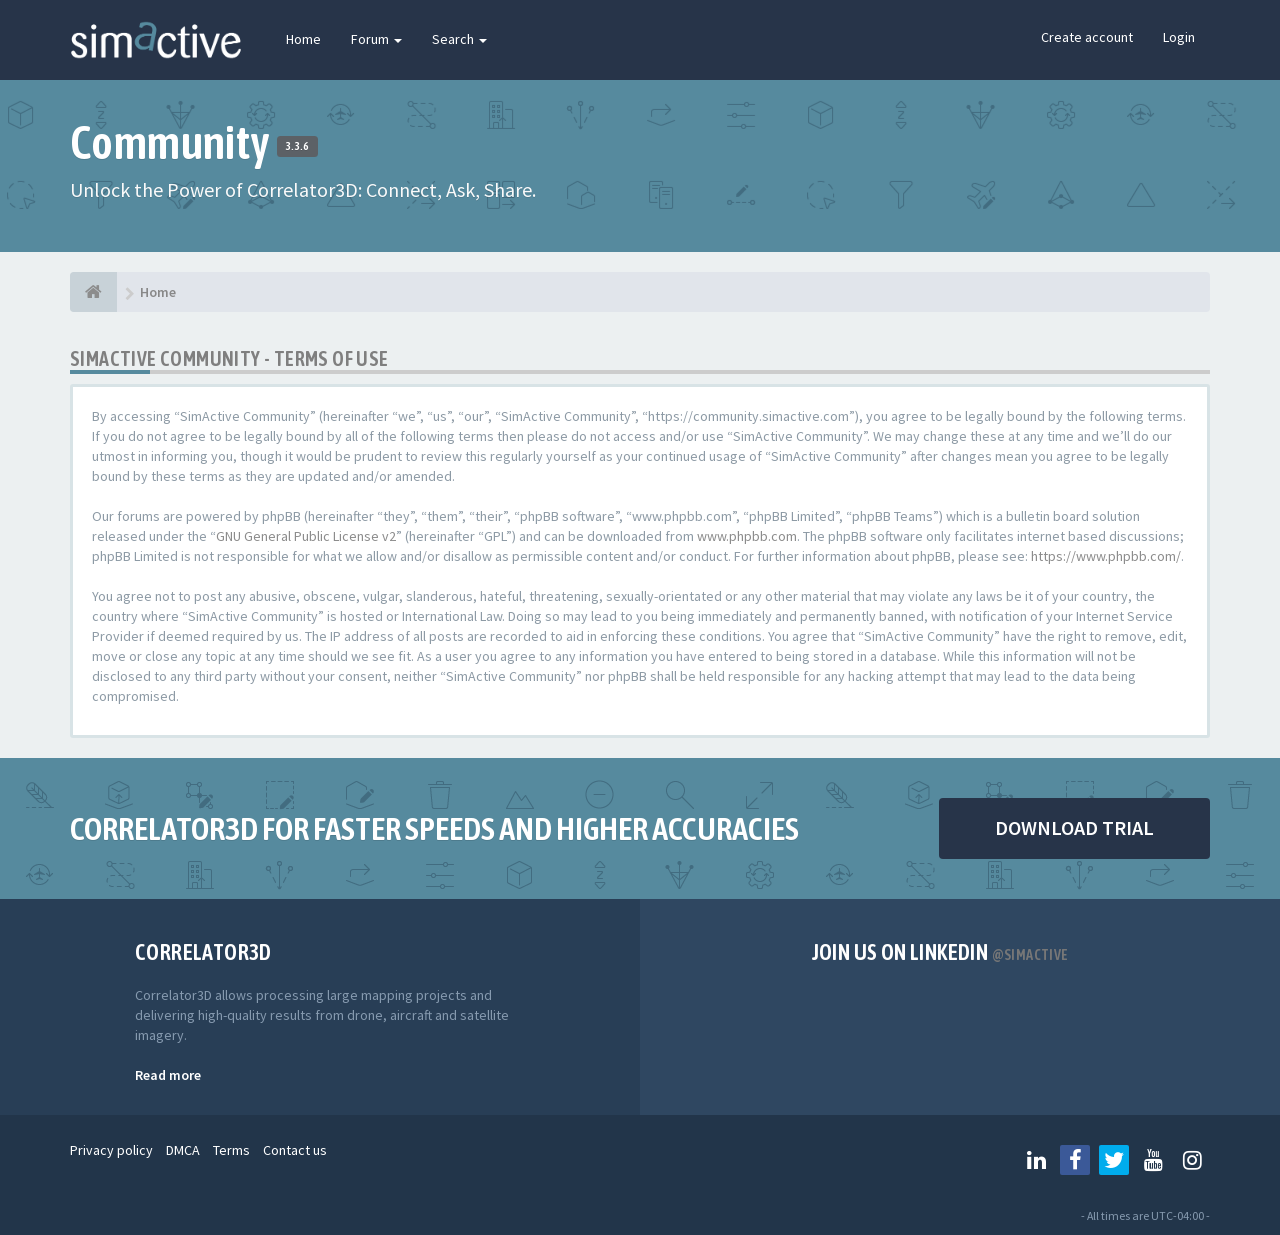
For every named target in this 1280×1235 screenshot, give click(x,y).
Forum (376, 39)
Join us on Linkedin (940, 952)
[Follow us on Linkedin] (1036, 1160)
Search (459, 39)
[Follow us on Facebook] (1075, 1160)
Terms (231, 1150)
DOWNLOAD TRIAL (1074, 827)
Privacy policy (111, 1150)
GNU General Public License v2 (306, 536)
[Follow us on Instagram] (1192, 1160)
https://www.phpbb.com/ (1106, 556)
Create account (1087, 37)
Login (1179, 37)
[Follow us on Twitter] (1114, 1160)
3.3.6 (297, 146)
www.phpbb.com (747, 536)
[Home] (93, 292)
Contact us (295, 1150)
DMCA (183, 1150)
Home (303, 39)
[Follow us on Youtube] (1153, 1160)
